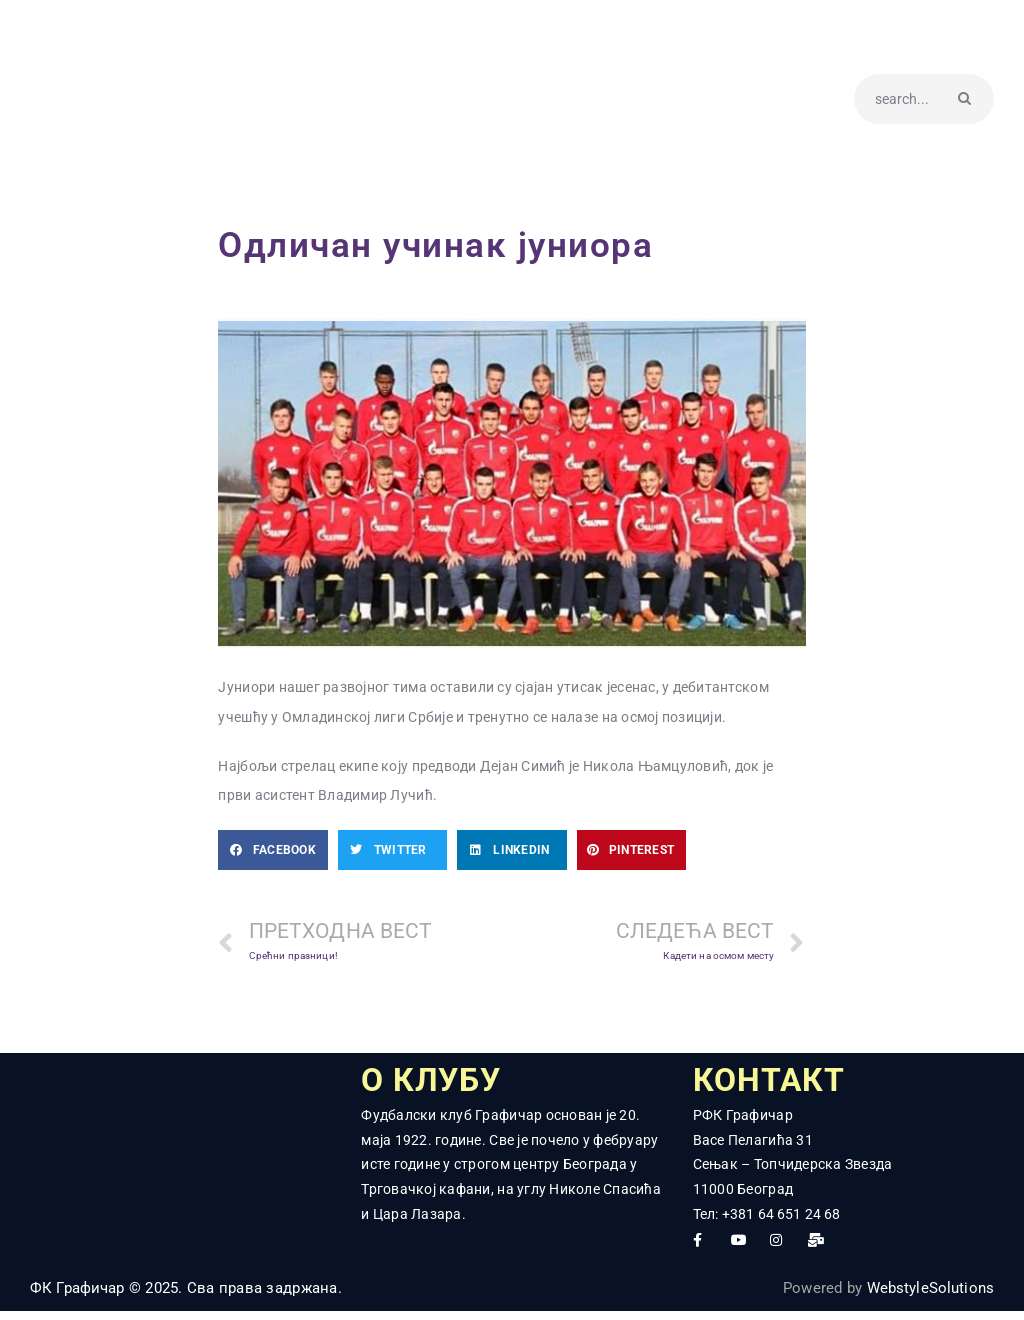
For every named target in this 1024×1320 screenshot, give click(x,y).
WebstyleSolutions (929, 1296)
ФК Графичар (77, 1296)
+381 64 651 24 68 (782, 1222)
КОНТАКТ (784, 1085)
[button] (272, 850)
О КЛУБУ (446, 1085)
